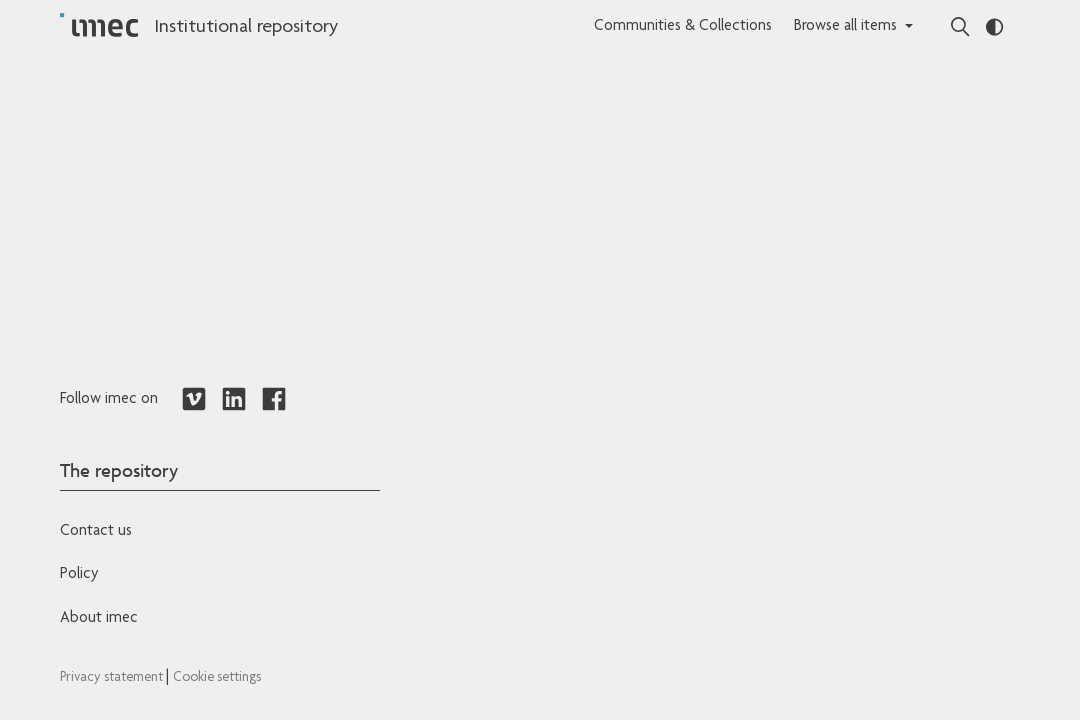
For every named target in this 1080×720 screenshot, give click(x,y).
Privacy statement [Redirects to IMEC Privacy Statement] (113, 678)
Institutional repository (246, 28)
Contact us (96, 532)
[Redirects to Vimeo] (194, 400)
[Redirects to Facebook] (274, 400)
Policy (79, 575)
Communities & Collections (683, 27)
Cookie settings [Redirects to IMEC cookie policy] (217, 678)
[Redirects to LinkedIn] (234, 400)
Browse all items (845, 27)
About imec (99, 619)
